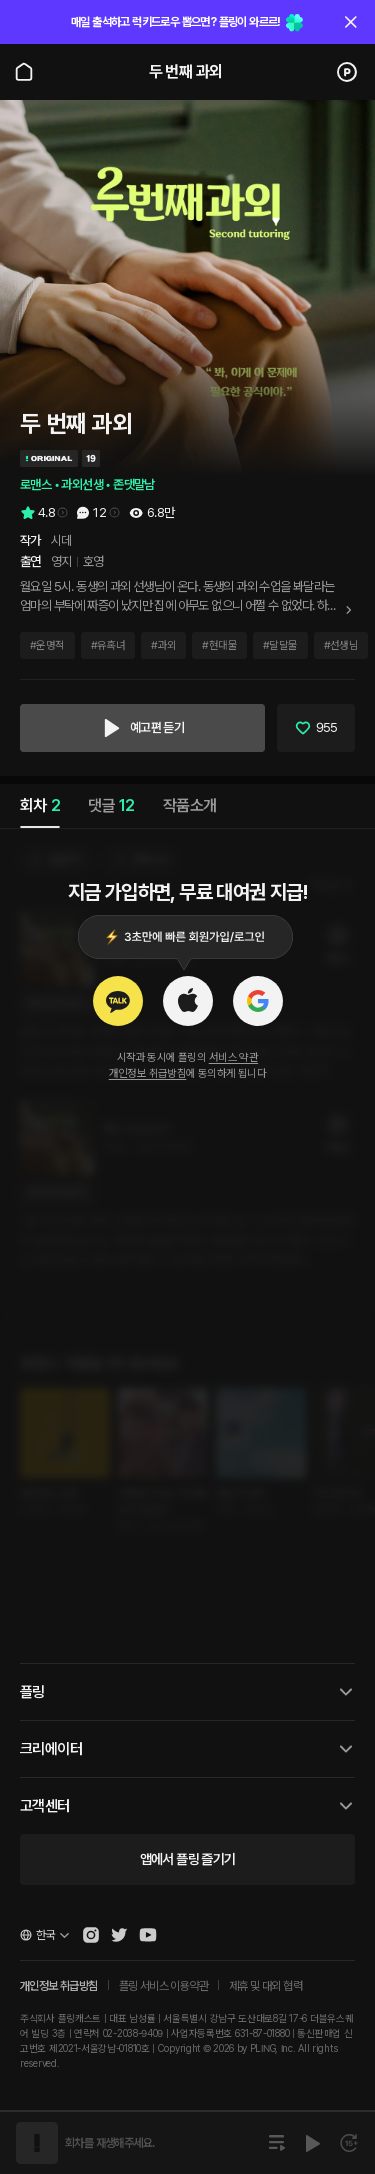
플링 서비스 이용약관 (163, 1986)
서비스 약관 (233, 1057)
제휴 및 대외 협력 (265, 1986)
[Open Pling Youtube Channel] (148, 1935)
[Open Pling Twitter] (119, 1935)
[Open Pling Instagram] (91, 1935)
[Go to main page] (24, 72)
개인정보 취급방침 (148, 1073)
